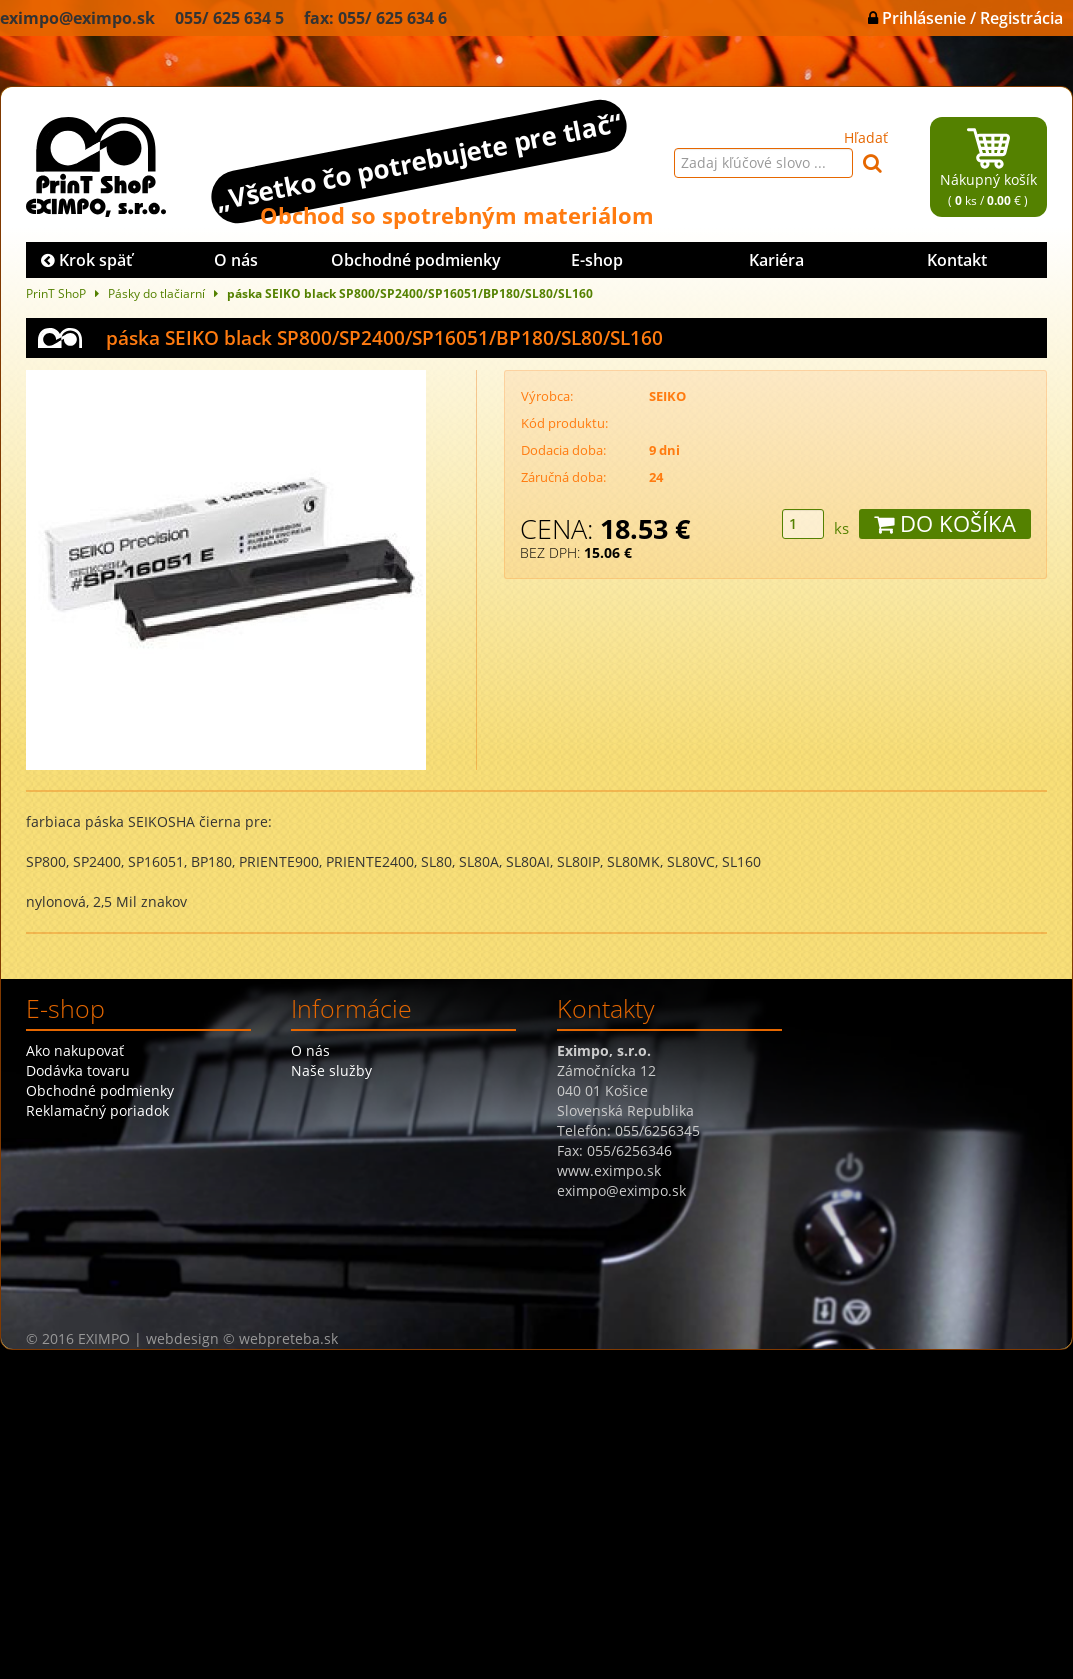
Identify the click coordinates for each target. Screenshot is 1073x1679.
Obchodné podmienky (416, 260)
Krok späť (86, 260)
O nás (236, 260)
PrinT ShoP (56, 293)
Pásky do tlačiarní (156, 293)
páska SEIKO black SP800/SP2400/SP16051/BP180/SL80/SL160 (410, 293)
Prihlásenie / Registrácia (965, 18)
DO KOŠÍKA (945, 523)
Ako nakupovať (75, 1050)
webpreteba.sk (288, 1338)
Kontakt (957, 260)
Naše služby (331, 1070)
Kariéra (776, 260)
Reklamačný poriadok (97, 1110)
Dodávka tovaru (78, 1070)
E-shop (597, 260)
